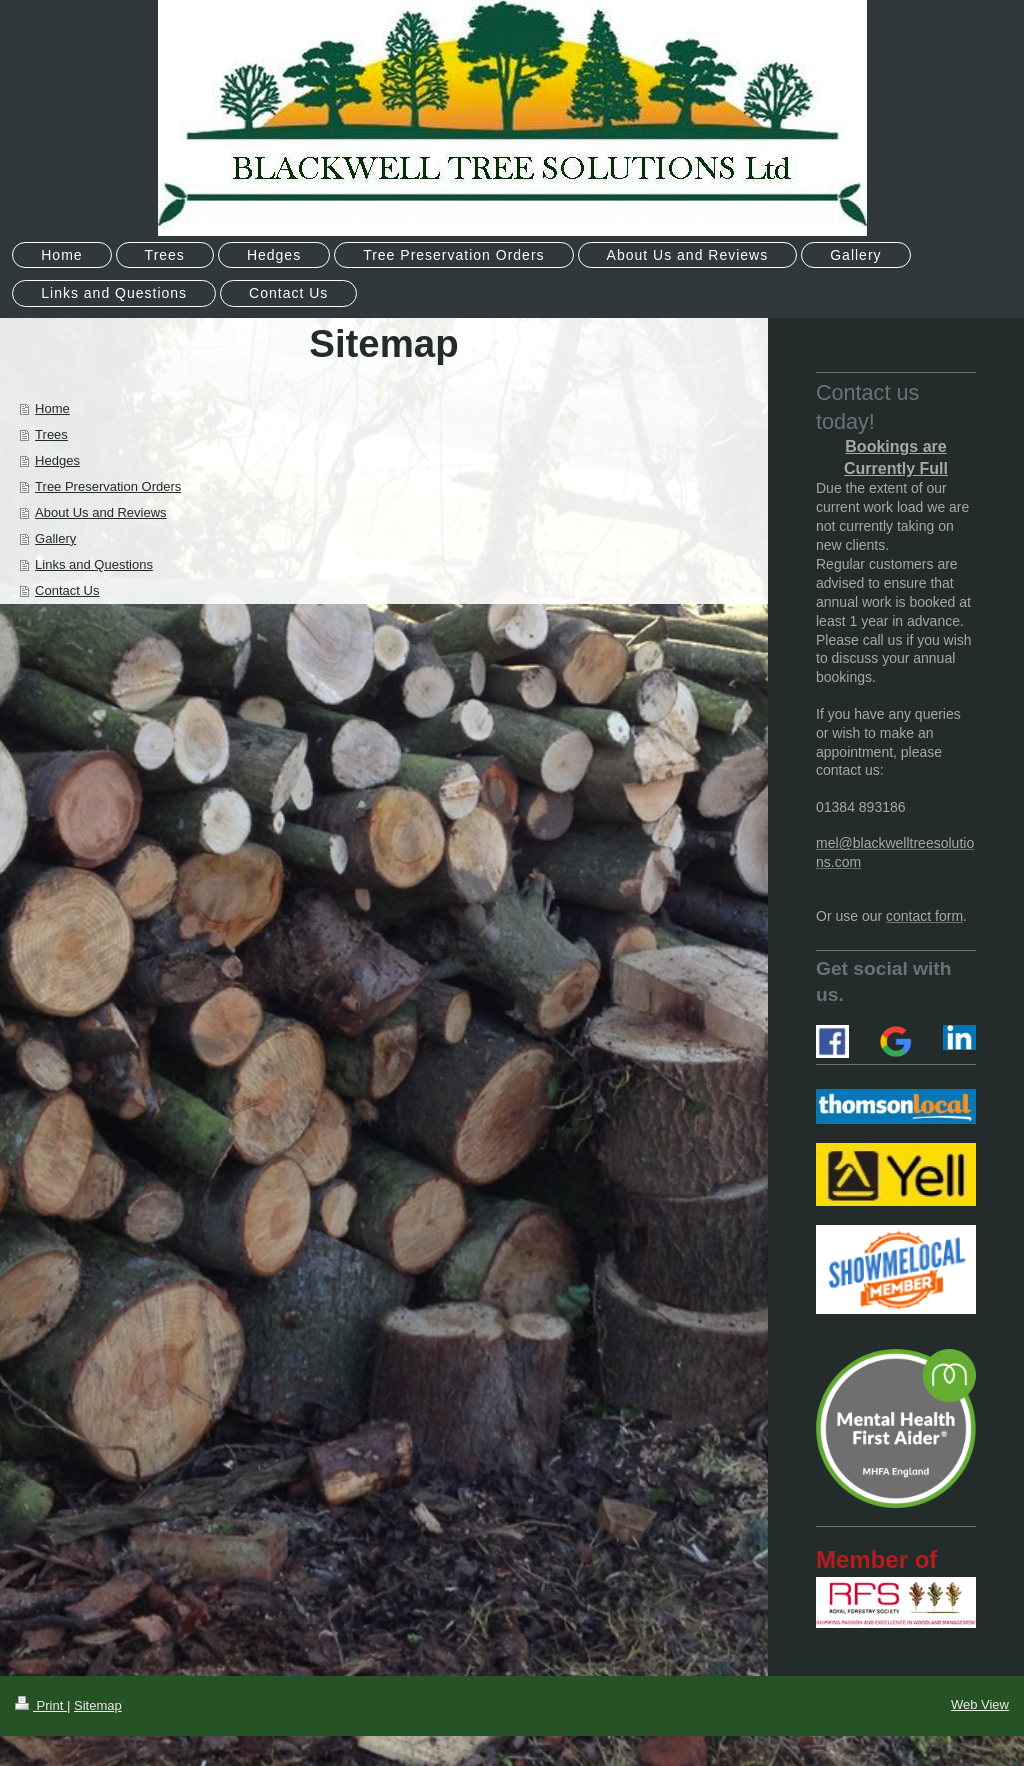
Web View (980, 1704)
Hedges (57, 460)
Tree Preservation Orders (108, 486)
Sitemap (98, 1705)
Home (52, 408)
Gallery (55, 538)
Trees (51, 434)
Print (41, 1705)
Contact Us (67, 590)
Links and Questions (94, 564)
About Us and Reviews (101, 512)
